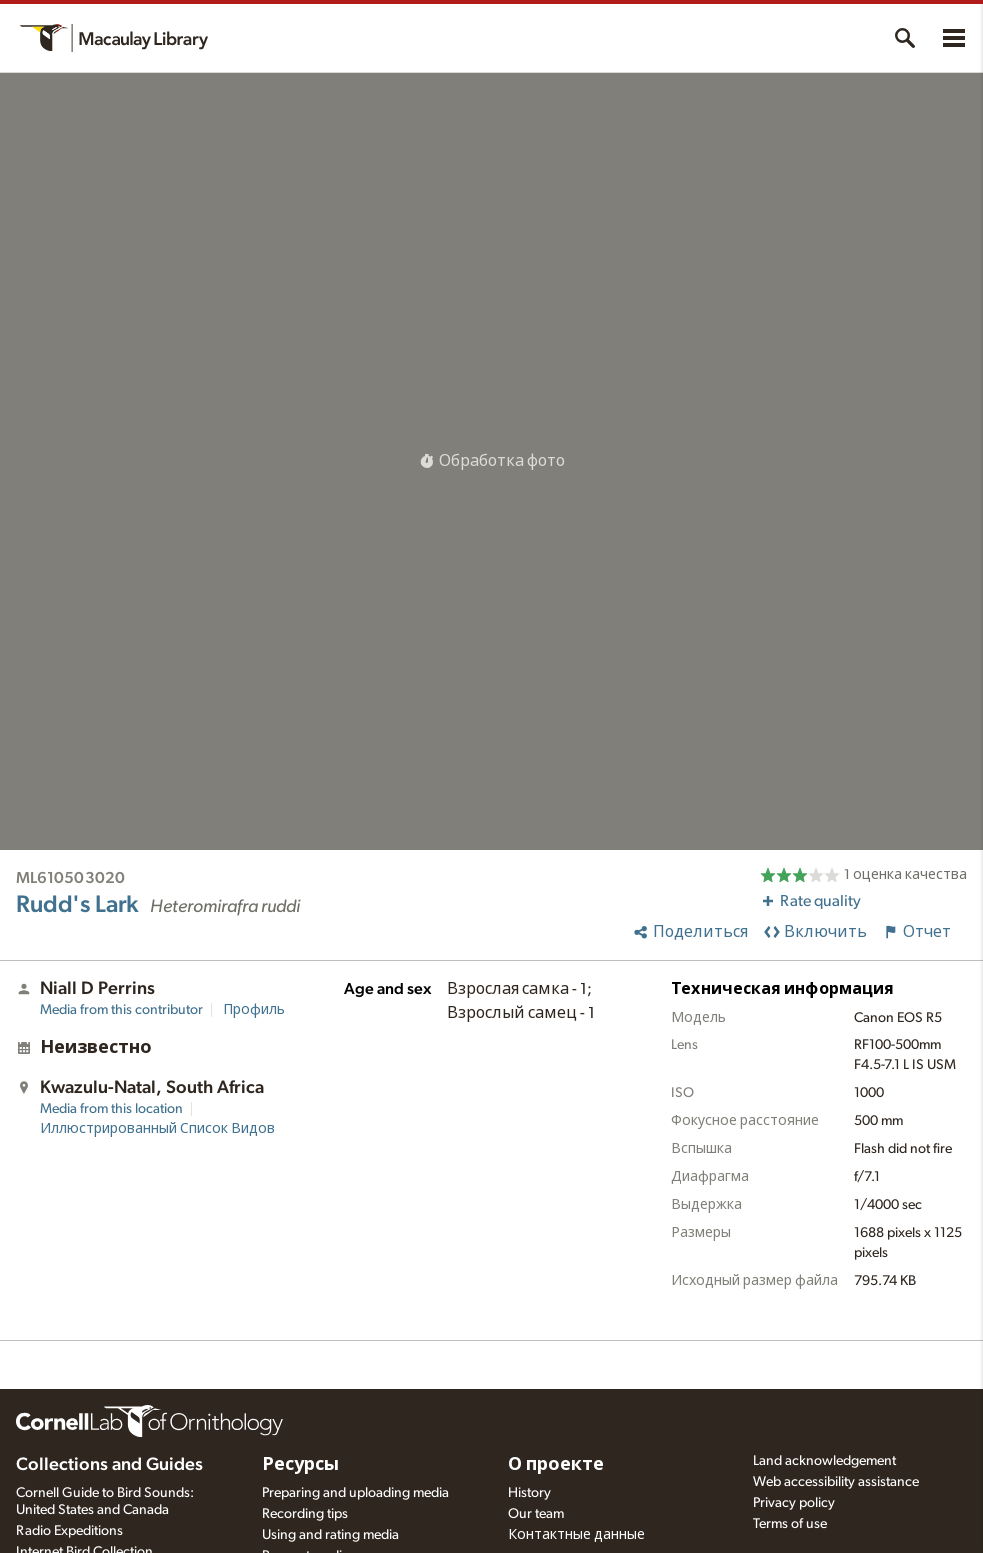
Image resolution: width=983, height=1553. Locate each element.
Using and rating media (330, 1535)
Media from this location (111, 1109)
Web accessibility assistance (836, 1482)
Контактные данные (576, 1535)
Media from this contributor (121, 1010)
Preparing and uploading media (355, 1493)
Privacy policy (794, 1503)
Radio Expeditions (69, 1531)
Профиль (254, 1010)
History (529, 1493)
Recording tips (305, 1514)
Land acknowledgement (824, 1461)
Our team (536, 1514)
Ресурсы (300, 1465)
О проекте (556, 1465)
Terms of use (790, 1524)
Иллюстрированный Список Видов (157, 1129)
